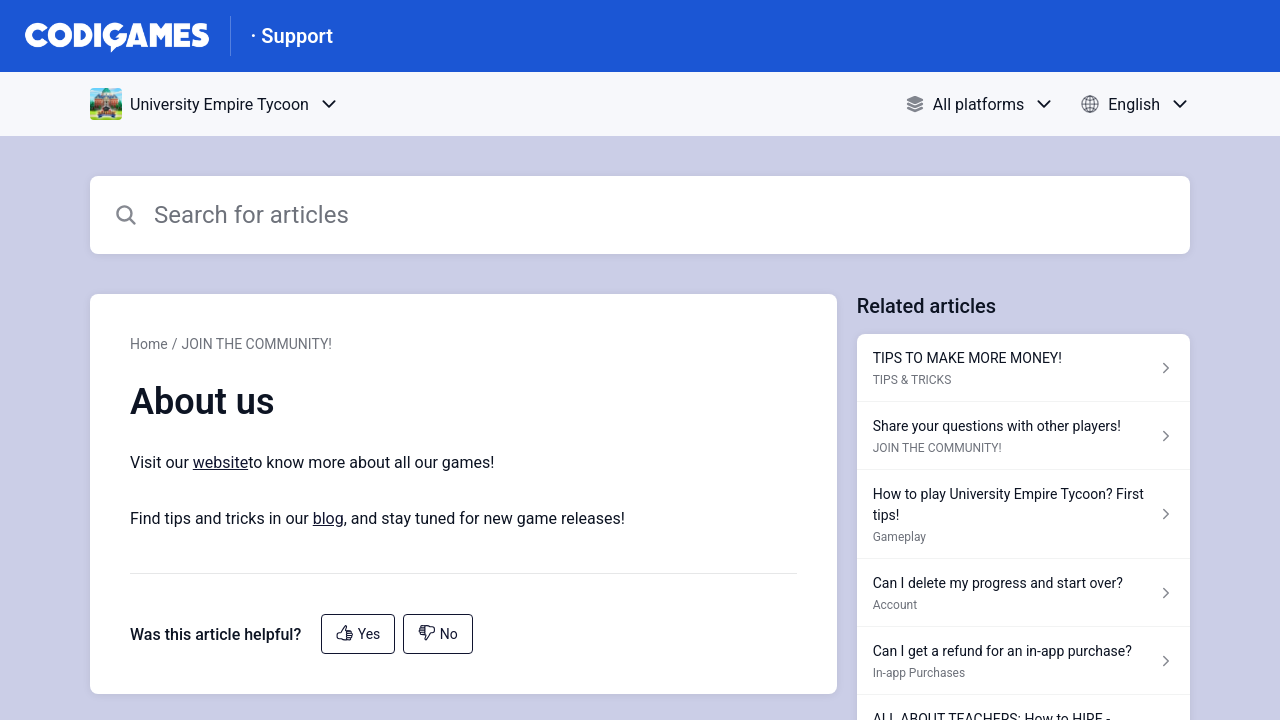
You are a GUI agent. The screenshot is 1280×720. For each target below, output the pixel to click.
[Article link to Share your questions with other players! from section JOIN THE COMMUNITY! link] (1023, 436)
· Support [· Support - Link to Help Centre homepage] (292, 36)
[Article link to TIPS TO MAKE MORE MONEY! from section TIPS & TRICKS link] (1023, 368)
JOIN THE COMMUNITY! (256, 344)
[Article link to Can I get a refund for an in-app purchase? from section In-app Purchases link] (1023, 661)
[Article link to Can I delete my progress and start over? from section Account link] (1023, 593)
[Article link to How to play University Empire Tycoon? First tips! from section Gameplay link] (1023, 514)
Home (149, 344)
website (220, 462)
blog (328, 518)
